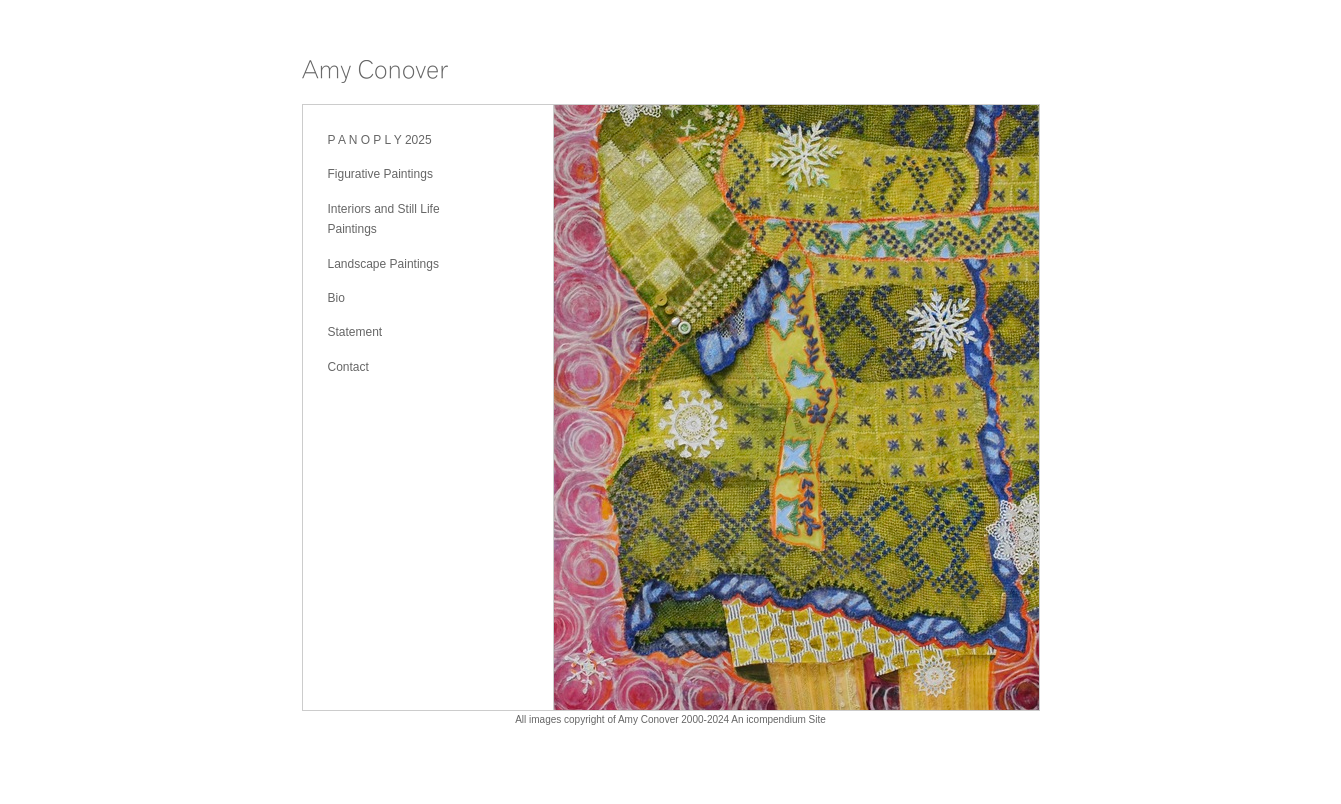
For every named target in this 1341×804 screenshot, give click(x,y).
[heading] (375, 74)
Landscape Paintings (383, 264)
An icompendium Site (778, 719)
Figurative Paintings (380, 174)
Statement (355, 332)
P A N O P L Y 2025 (380, 140)
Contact (348, 367)
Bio (336, 298)
